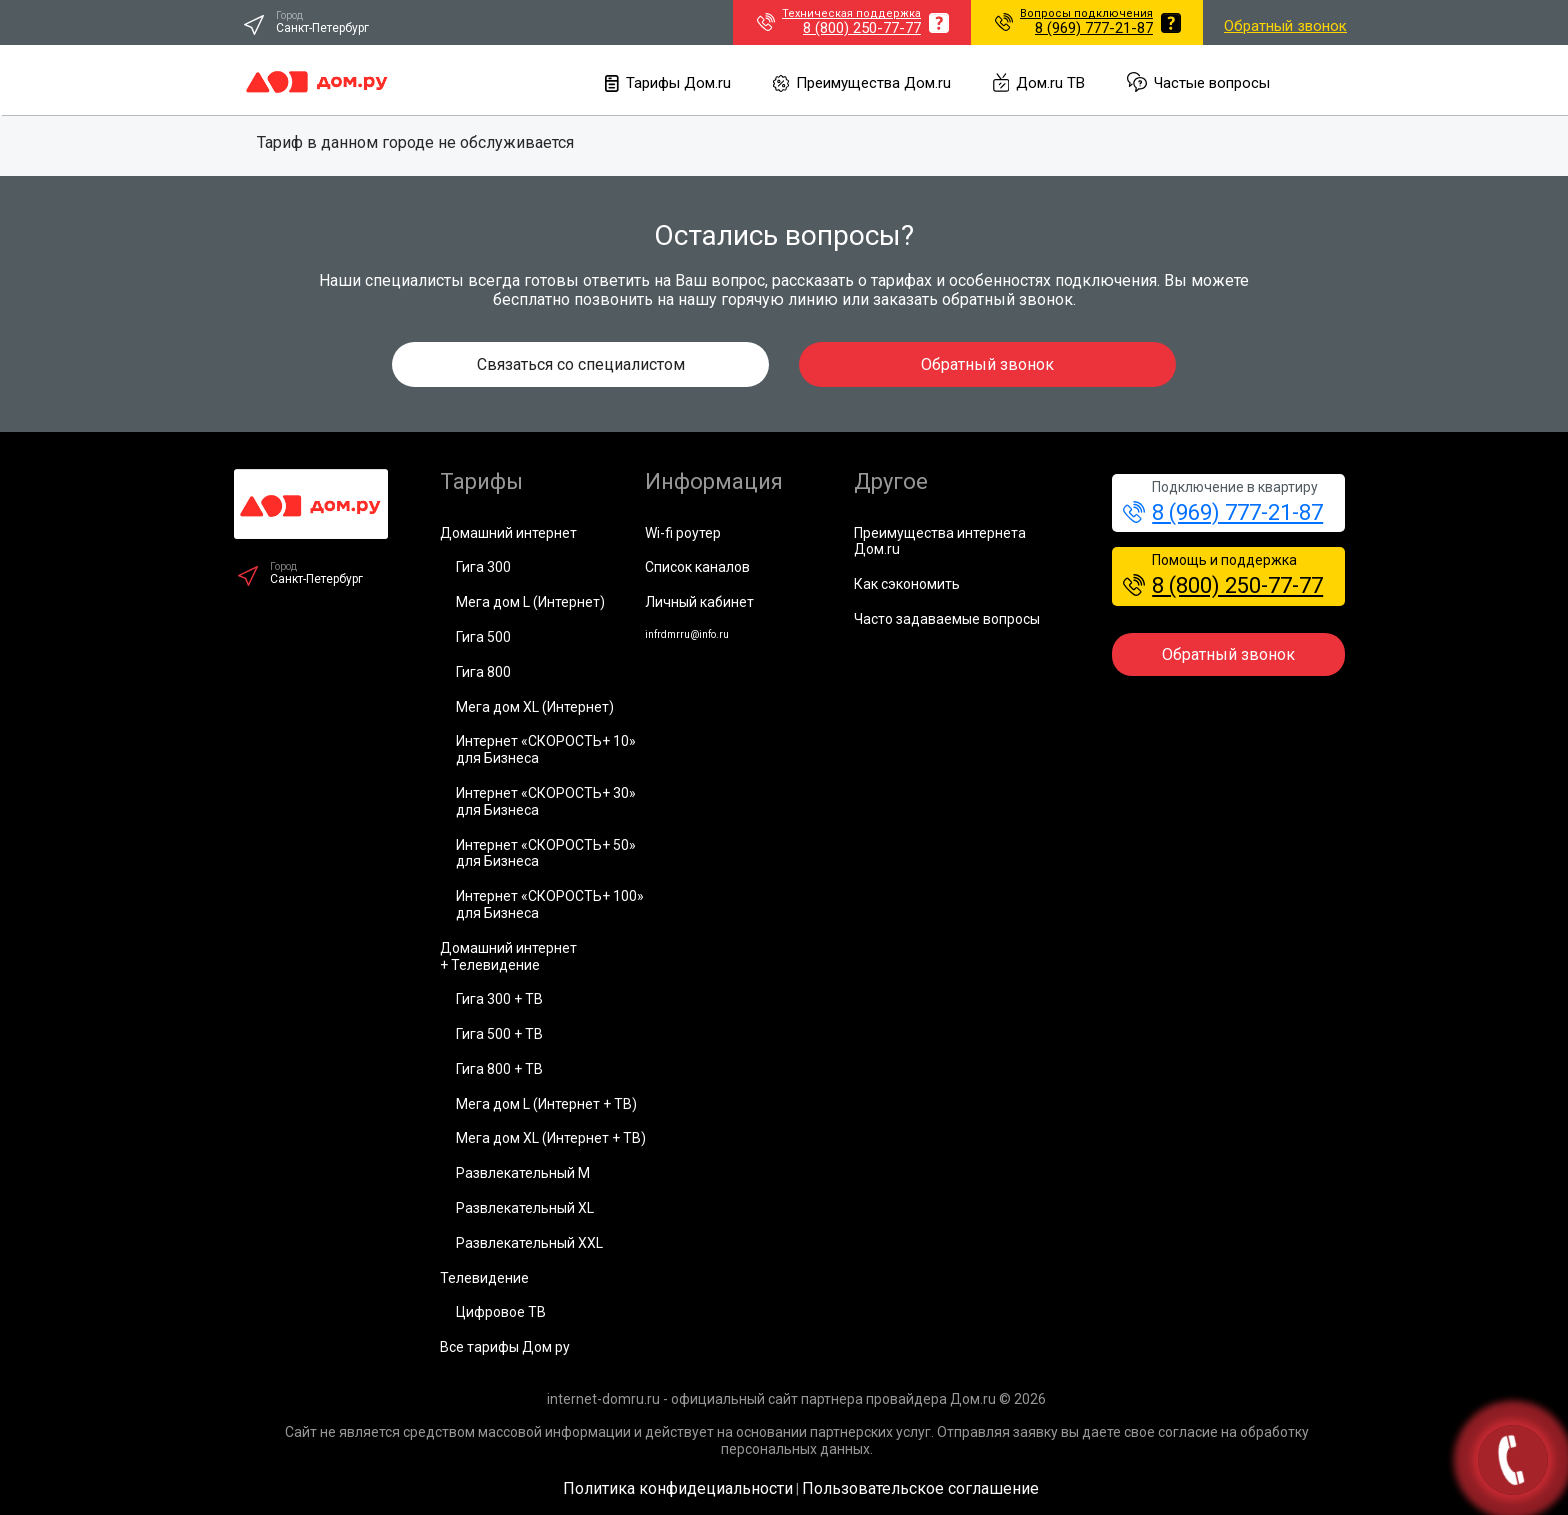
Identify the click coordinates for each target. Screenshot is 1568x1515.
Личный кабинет (699, 602)
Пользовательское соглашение (920, 1488)
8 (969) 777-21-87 (1223, 512)
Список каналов (697, 567)
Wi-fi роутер (683, 533)
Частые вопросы (1198, 83)
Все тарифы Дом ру (505, 1347)
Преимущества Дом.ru (862, 83)
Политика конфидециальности (678, 1488)
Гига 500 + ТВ (499, 1034)
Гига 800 (483, 672)
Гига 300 (483, 567)
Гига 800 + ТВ (499, 1069)
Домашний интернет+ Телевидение (508, 956)
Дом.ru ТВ (1039, 83)
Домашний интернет (508, 533)
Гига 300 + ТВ (499, 999)
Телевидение (484, 1278)
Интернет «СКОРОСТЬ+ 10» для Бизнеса (546, 749)
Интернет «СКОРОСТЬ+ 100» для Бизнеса (550, 904)
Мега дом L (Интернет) (530, 602)
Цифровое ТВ (501, 1312)
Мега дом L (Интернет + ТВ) (546, 1104)
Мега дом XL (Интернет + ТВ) (551, 1138)
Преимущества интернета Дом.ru (940, 541)
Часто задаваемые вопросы (947, 619)
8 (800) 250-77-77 (1223, 585)
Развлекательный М (523, 1173)
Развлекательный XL (525, 1208)
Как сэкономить (907, 584)
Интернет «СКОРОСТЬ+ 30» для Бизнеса (546, 801)
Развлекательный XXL (529, 1243)
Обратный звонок (1285, 26)
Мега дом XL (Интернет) (535, 707)
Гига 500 (483, 637)
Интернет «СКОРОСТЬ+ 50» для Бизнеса (546, 853)
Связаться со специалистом (581, 364)
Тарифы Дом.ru (668, 83)
